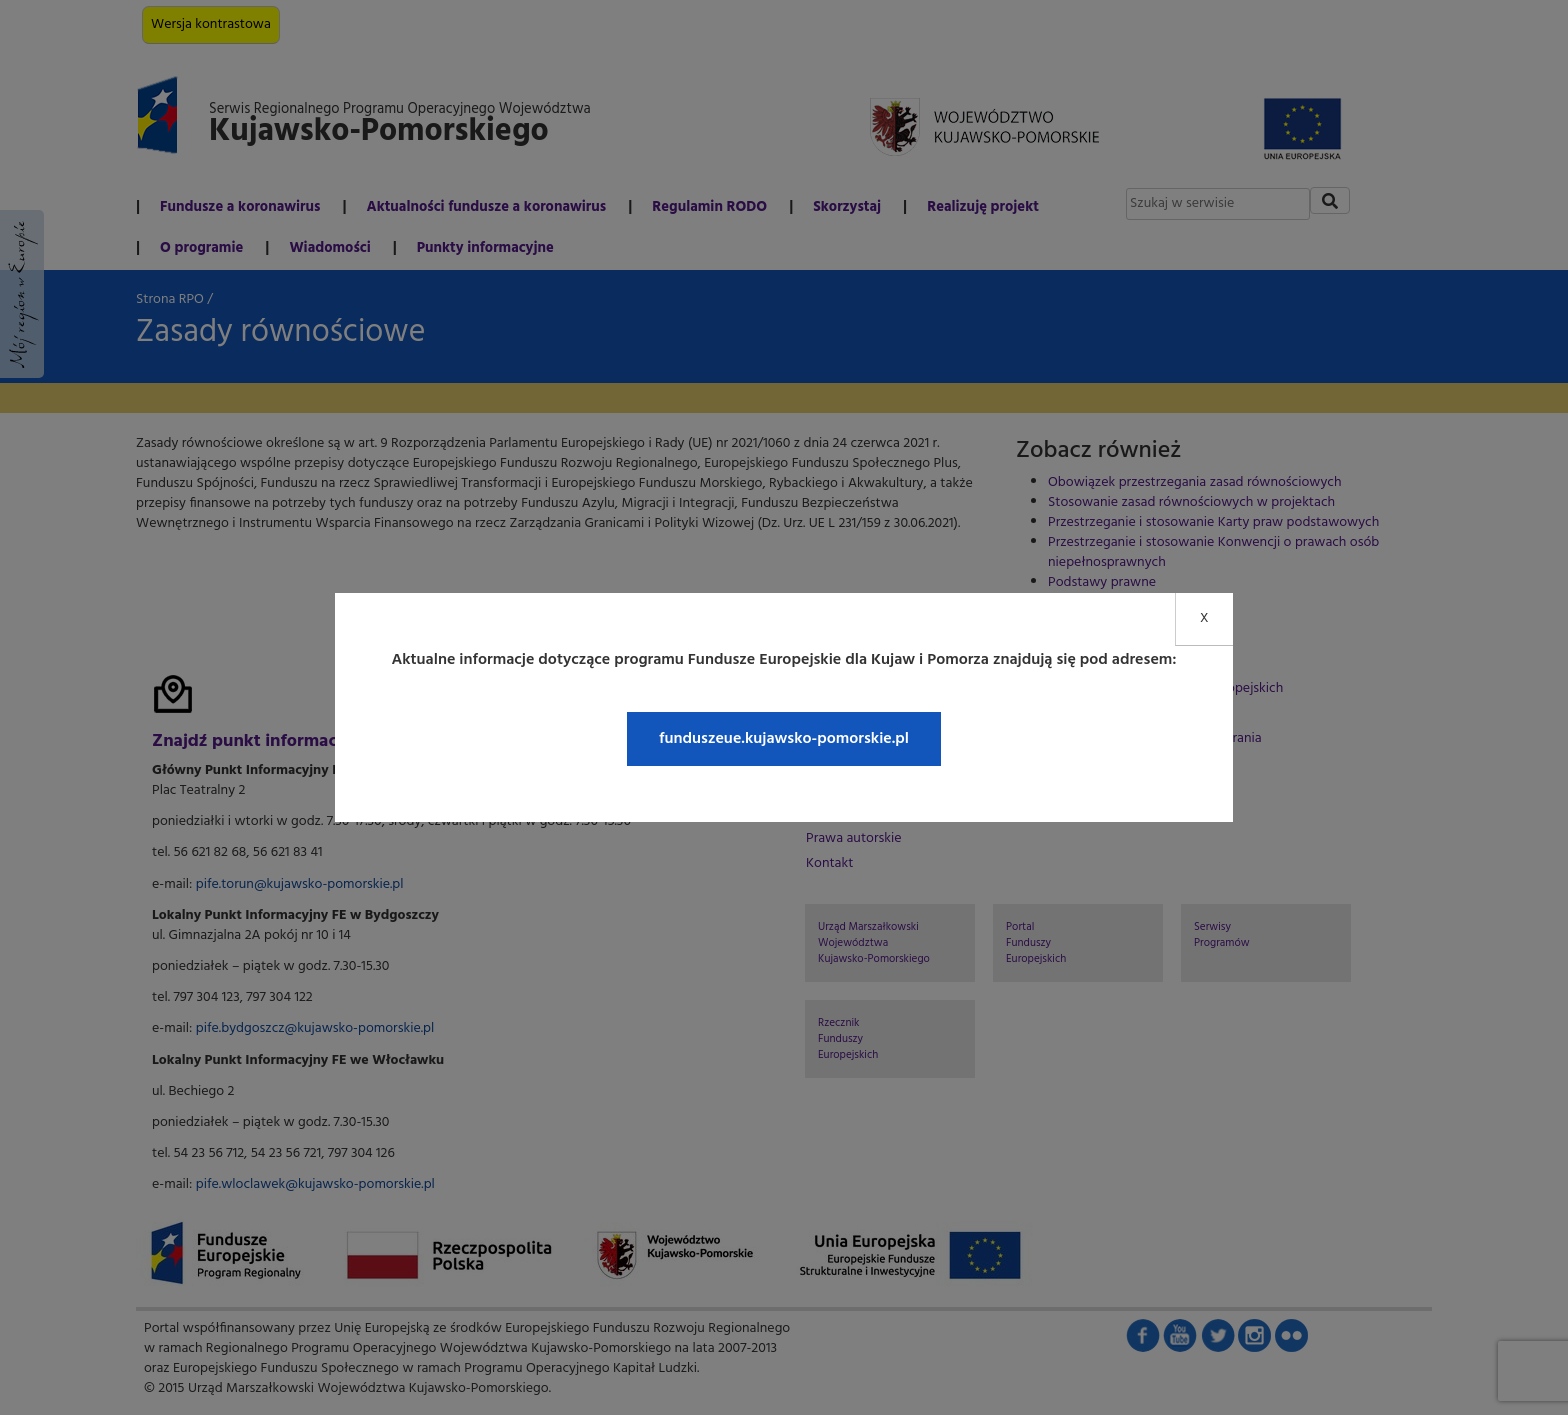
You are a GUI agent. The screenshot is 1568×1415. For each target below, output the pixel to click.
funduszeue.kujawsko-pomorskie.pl (784, 739)
